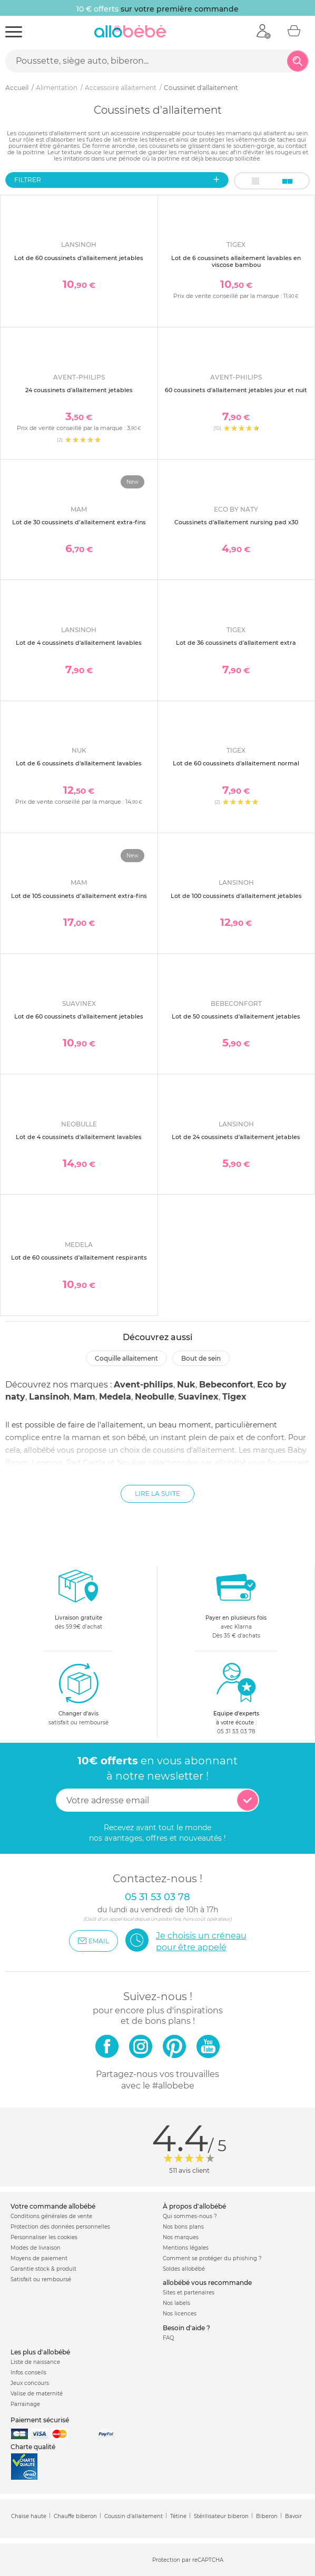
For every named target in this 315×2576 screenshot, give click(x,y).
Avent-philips (143, 1385)
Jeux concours (30, 2383)
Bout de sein (201, 1358)
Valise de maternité (37, 2393)
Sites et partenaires (188, 2292)
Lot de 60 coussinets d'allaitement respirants (79, 1257)
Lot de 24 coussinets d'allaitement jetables (236, 1137)
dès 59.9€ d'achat (78, 1602)
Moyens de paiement (39, 2258)
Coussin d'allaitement (133, 2516)
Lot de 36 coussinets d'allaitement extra (236, 642)
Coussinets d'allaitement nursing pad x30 (236, 522)
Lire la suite (157, 1493)
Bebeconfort (226, 1385)
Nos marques (181, 2237)
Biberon (267, 2516)
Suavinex (198, 1397)
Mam (84, 1397)
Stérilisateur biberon (221, 2516)
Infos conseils (28, 2372)
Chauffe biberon (75, 2516)
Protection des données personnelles (60, 2226)
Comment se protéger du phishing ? (212, 2258)
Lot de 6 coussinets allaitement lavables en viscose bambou (236, 261)
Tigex (234, 1397)
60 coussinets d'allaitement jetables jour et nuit (236, 390)
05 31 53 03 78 (236, 1731)
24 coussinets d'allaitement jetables (79, 390)
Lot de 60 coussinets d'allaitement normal (236, 763)
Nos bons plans (183, 2226)
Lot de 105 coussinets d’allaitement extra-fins (79, 896)
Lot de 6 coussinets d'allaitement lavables (79, 763)
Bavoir (293, 2516)
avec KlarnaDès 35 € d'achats (236, 1602)
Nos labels (176, 2303)
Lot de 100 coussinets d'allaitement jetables (236, 896)
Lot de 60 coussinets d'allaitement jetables (78, 258)
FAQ (168, 2337)
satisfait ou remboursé (78, 1694)
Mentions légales (186, 2247)
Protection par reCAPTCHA (187, 2560)
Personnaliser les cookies (44, 2237)
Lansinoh (49, 1397)
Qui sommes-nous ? (190, 2216)
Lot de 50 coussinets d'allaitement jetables (236, 1016)
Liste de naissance (35, 2362)
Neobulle (154, 1397)
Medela (115, 1397)
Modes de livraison (36, 2247)
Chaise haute (28, 2516)
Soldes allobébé (184, 2268)
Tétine (178, 2516)
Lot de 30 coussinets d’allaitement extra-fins (79, 522)
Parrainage (25, 2404)
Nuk (186, 1385)
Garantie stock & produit (43, 2268)
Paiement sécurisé (40, 2420)
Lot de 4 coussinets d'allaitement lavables (79, 642)
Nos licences (179, 2313)
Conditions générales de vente (51, 2216)
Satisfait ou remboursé (41, 2279)
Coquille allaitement (126, 1358)
